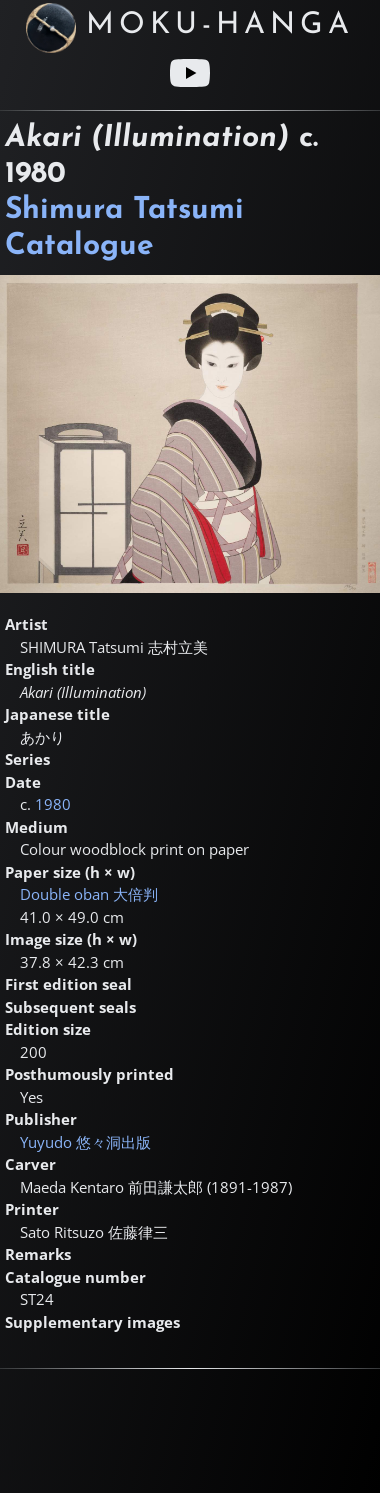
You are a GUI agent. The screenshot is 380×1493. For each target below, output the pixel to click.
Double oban (89, 894)
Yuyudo (85, 1142)
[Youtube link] (190, 73)
